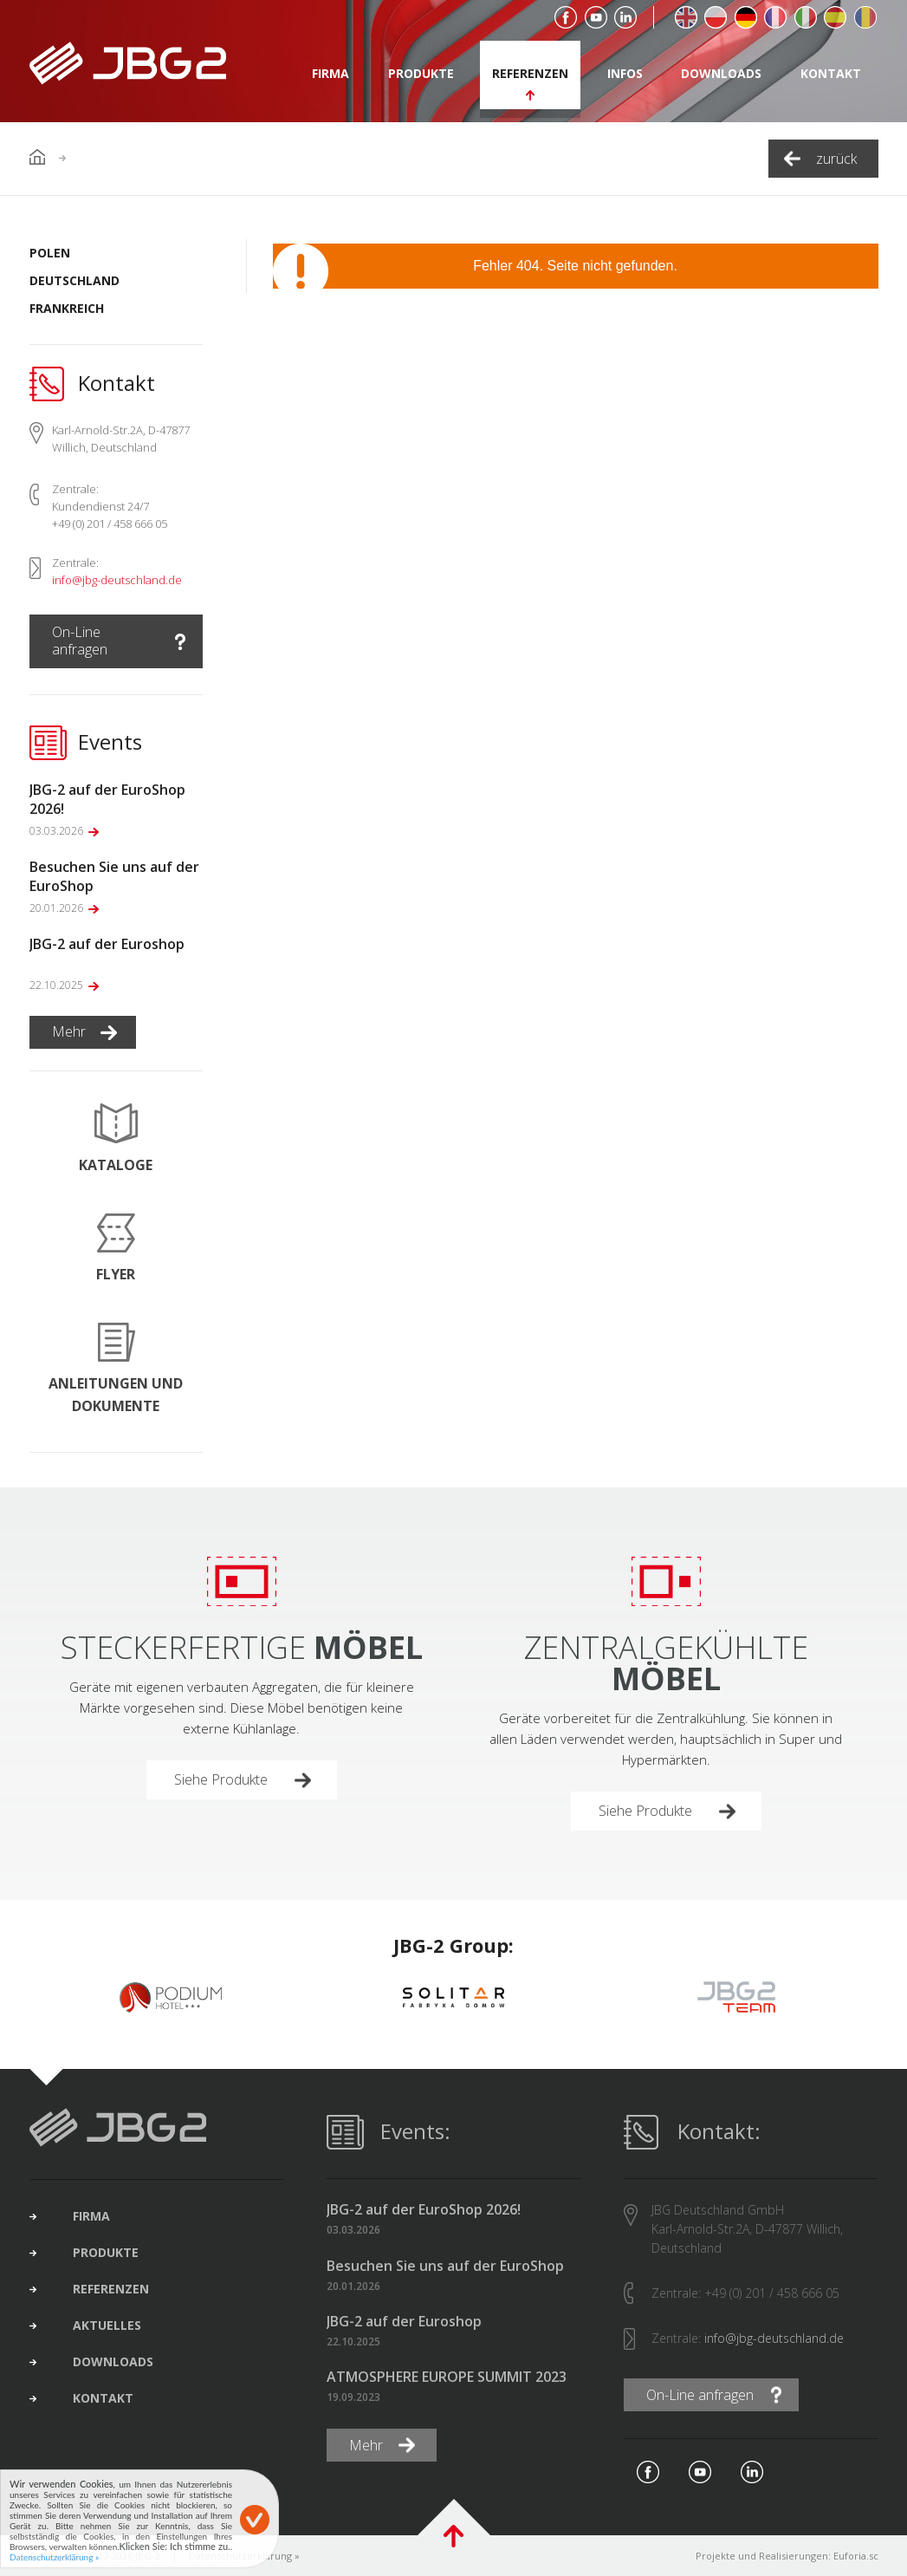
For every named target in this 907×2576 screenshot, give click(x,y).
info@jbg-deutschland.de (117, 580)
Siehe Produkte (221, 1779)
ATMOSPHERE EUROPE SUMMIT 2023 (447, 2377)
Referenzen (530, 73)
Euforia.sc (855, 2555)
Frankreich (66, 308)
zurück (836, 158)
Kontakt (830, 73)
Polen (49, 252)
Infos (625, 73)
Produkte (421, 73)
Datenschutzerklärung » (54, 2557)
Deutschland (74, 280)
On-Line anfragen (79, 640)
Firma (330, 73)
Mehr (69, 1031)
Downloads (721, 73)
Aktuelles (107, 2325)
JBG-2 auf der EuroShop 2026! (424, 2210)
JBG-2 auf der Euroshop (404, 2322)
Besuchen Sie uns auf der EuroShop (445, 2266)
